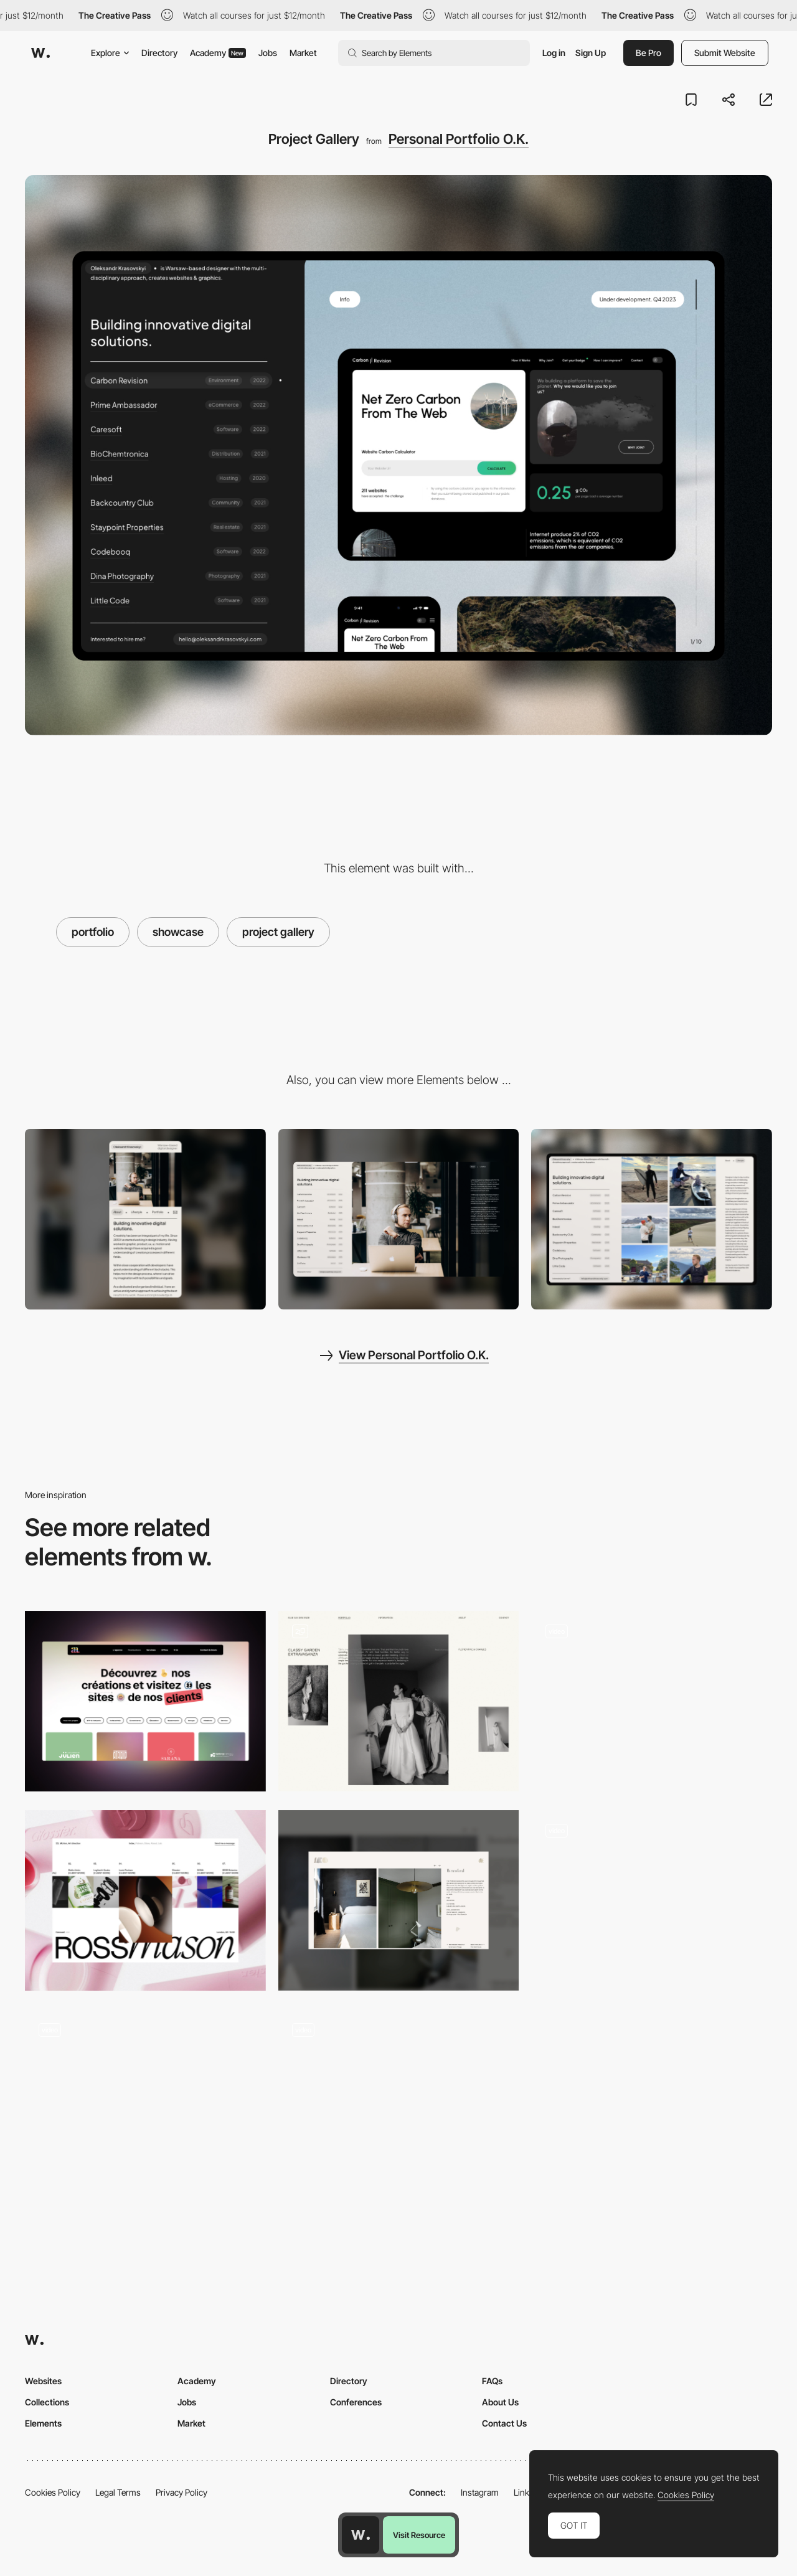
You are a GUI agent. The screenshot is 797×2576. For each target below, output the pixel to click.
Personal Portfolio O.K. (459, 139)
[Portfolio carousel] (651, 1900)
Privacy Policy (181, 2492)
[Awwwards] (40, 53)
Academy (218, 52)
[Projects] (145, 1900)
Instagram (480, 2492)
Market (303, 52)
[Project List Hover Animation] (145, 2099)
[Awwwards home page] (360, 2535)
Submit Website (724, 52)
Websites (43, 2380)
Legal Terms (118, 2492)
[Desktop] (398, 1219)
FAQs (492, 2380)
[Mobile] (145, 1219)
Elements (43, 2423)
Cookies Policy (52, 2492)
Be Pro (648, 52)
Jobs (267, 52)
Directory (159, 52)
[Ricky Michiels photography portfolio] (398, 2095)
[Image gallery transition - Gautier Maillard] (651, 1697)
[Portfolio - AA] (145, 1701)
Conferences (356, 2402)
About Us (500, 2402)
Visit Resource (419, 2535)
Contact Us (504, 2423)
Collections (47, 2402)
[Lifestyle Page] (651, 1219)
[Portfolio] (398, 1701)
